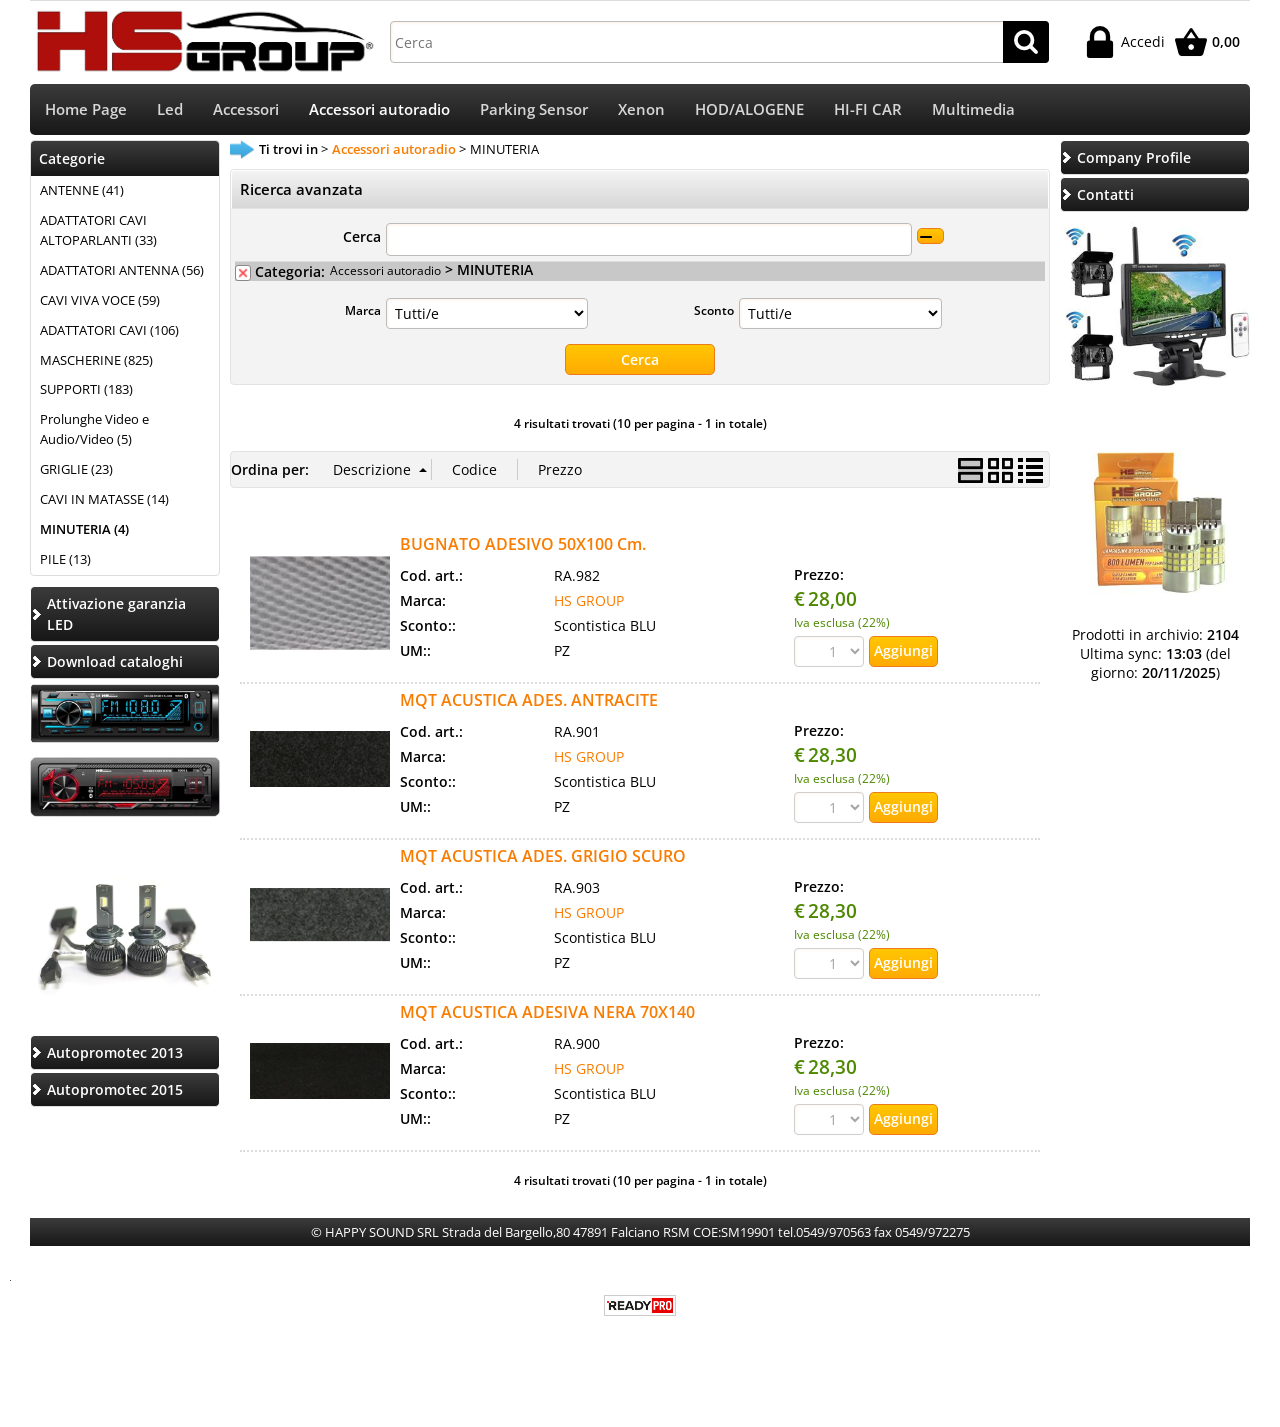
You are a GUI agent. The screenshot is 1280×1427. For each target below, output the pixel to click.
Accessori (246, 110)
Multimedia (973, 110)
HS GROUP (589, 602)
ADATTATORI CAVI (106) (109, 332)
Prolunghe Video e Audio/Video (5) (94, 432)
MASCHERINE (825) (96, 362)
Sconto (714, 312)
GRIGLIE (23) (76, 471)
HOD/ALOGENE (749, 110)
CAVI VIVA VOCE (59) (100, 302)
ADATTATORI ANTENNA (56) (122, 272)
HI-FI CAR (868, 110)
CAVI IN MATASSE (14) (104, 501)
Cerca (362, 238)
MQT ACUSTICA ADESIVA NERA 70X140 (547, 1014)
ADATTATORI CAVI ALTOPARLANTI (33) (98, 232)
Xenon (641, 110)
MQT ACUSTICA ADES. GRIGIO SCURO (543, 858)
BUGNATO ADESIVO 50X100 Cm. (523, 546)
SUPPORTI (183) (86, 392)
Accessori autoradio (379, 110)
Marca (363, 312)
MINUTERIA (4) (84, 531)
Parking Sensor (534, 110)
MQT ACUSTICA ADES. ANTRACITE (529, 702)
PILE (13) (65, 561)
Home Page (86, 110)
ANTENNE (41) (82, 192)
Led (170, 110)
